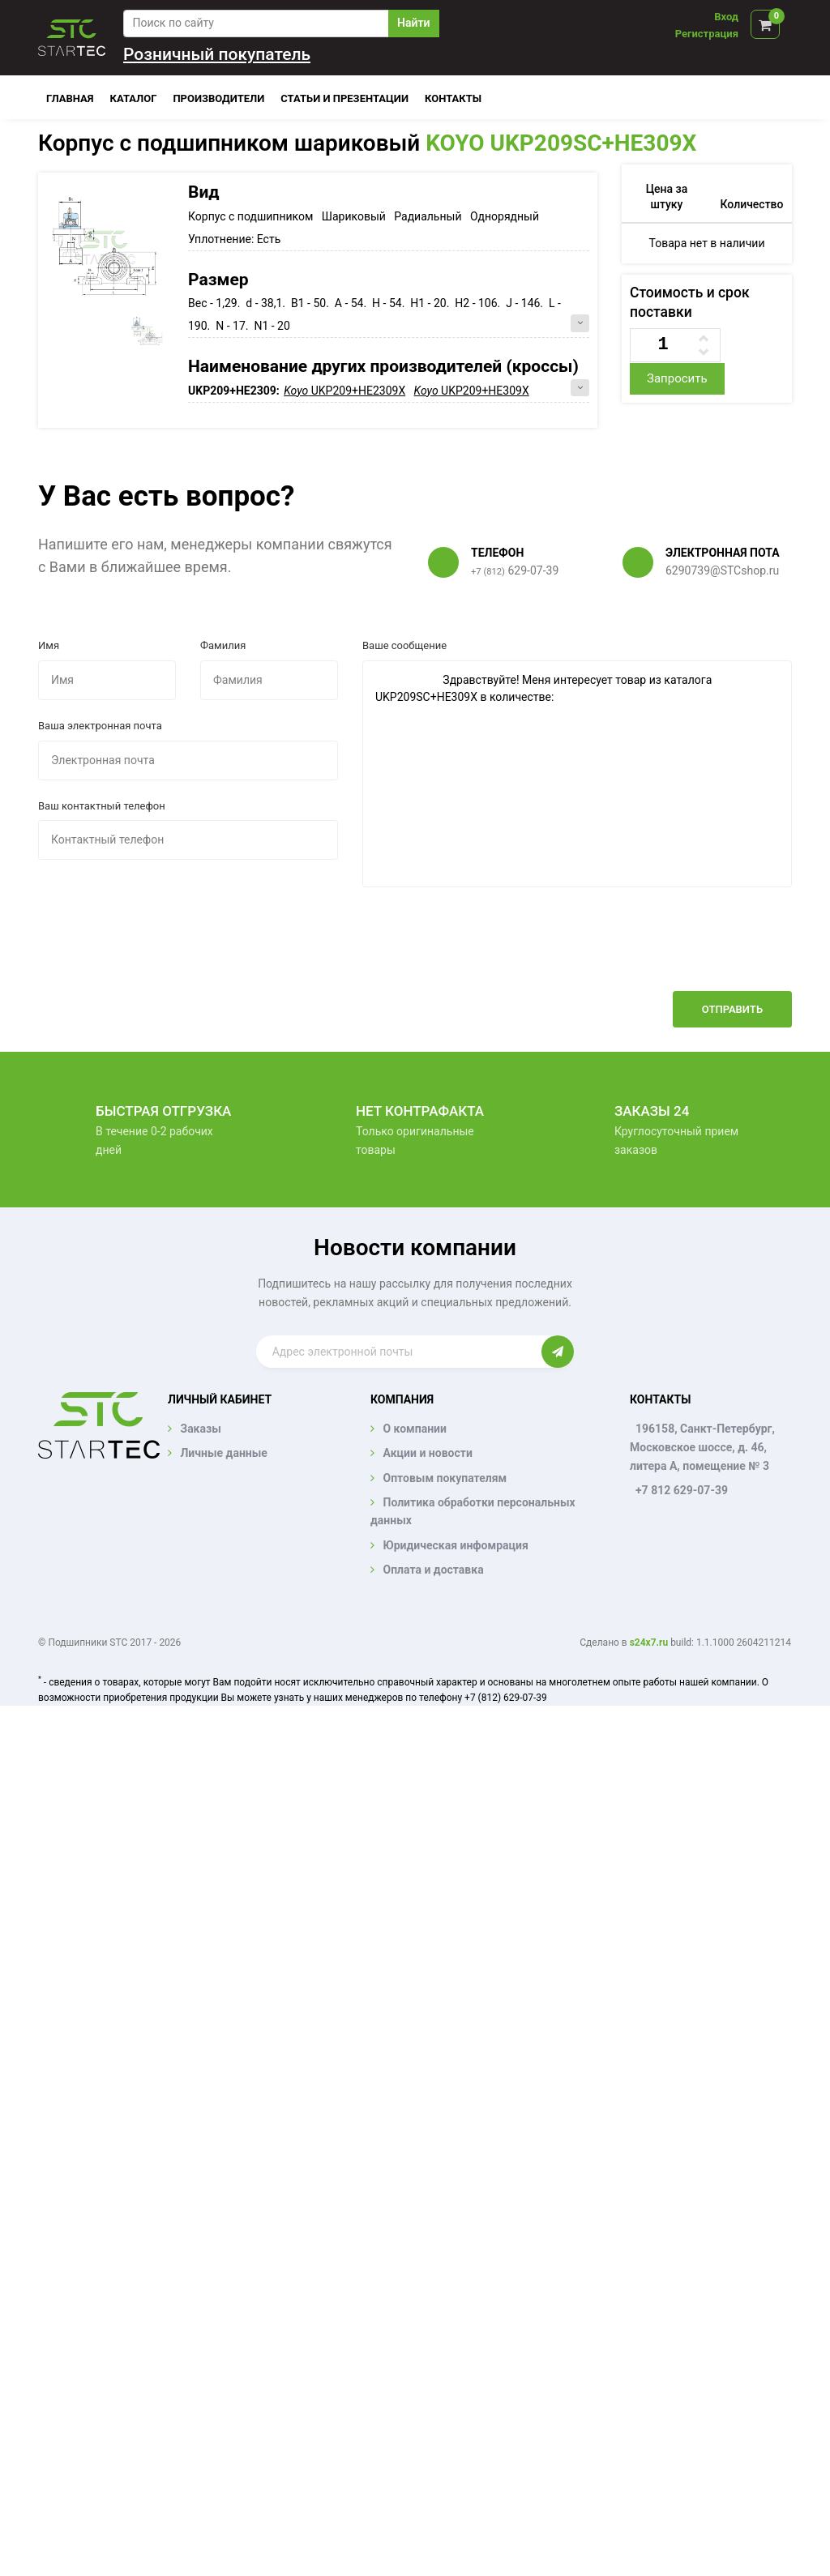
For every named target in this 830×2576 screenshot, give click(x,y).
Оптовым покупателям (445, 1478)
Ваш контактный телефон (101, 806)
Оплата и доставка (433, 1569)
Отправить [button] (732, 1009)
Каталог (133, 98)
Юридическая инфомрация (455, 1545)
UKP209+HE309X (471, 390)
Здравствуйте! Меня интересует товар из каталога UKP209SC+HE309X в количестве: (577, 773)
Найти (413, 22)
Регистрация (706, 34)
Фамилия (223, 645)
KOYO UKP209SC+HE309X (561, 143)
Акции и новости (427, 1452)
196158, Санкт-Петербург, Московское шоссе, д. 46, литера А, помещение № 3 (702, 1447)
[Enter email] (399, 1351)
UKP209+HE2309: (235, 390)
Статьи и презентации (344, 98)
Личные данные (223, 1452)
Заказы (200, 1428)
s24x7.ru (649, 1642)
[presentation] (668, 951)
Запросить (677, 378)
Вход (726, 17)
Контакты (453, 98)
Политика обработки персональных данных (472, 1511)
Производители (218, 98)
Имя (48, 645)
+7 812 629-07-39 (681, 1490)
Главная (70, 98)
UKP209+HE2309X (344, 390)
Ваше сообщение (404, 645)
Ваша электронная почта (100, 726)
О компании (414, 1428)
